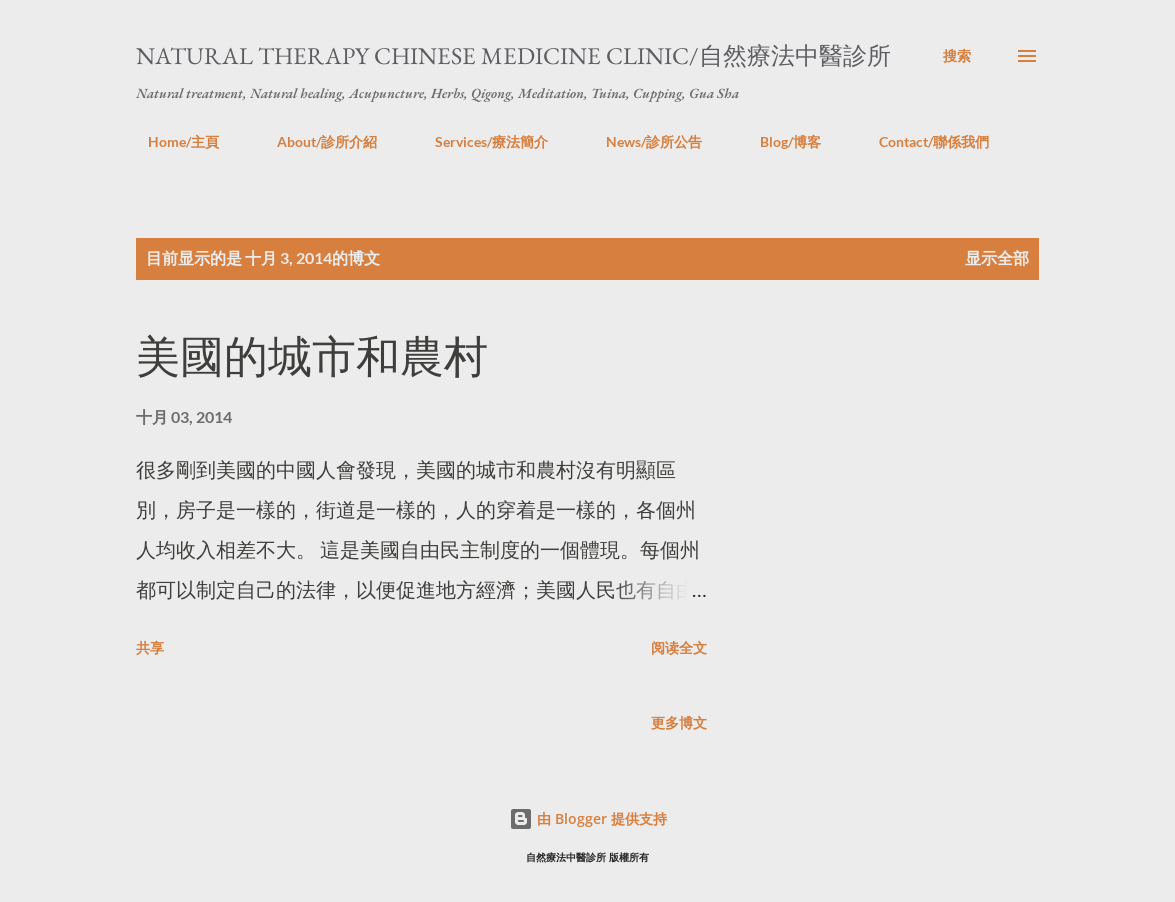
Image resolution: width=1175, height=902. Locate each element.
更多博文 (679, 722)
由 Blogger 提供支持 (588, 818)
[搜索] (957, 56)
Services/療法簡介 (479, 141)
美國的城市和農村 (312, 356)
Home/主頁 (171, 141)
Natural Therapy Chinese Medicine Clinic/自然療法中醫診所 (513, 55)
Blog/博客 (778, 141)
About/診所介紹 (315, 141)
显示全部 (997, 257)
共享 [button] (150, 647)
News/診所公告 (642, 141)
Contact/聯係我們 (922, 141)
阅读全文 (679, 647)
